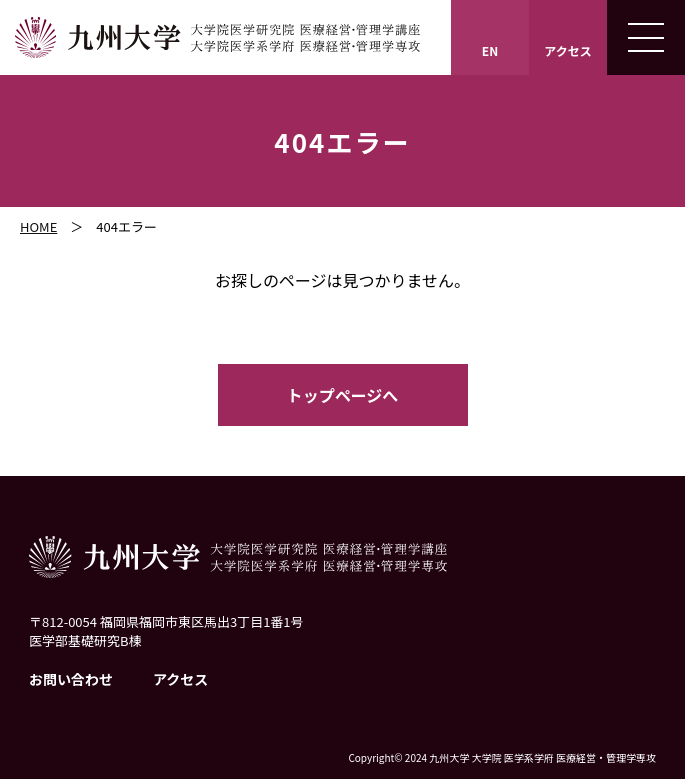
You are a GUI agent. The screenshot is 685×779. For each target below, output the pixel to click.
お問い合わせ (71, 679)
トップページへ (343, 395)
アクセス (180, 679)
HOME (38, 226)
